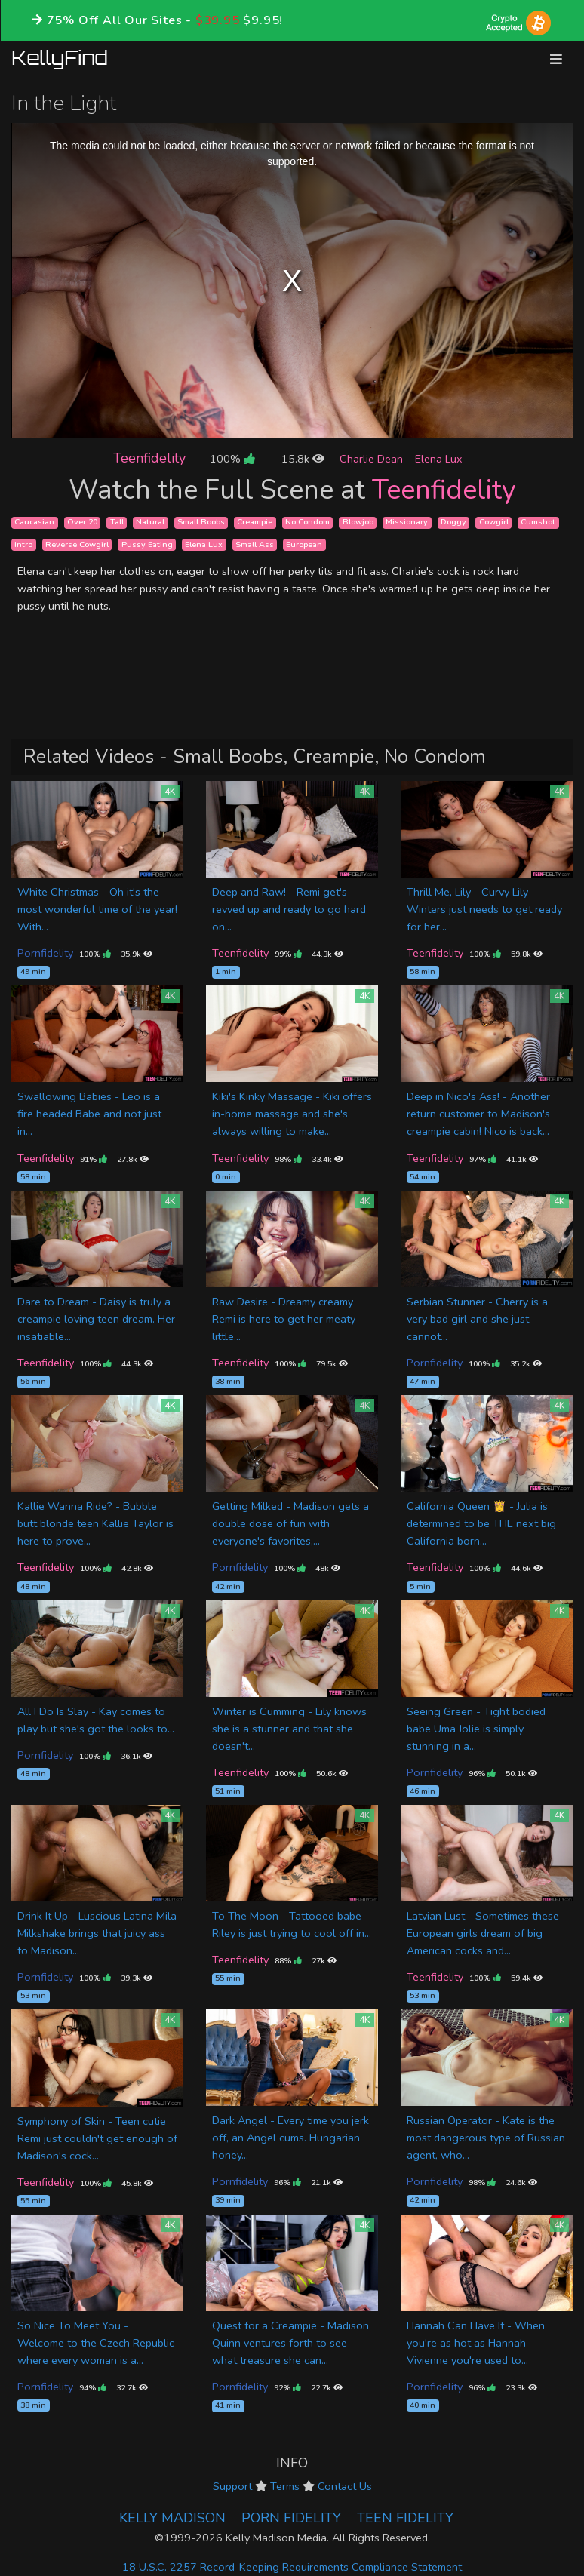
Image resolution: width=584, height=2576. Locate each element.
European (304, 544)
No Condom (307, 522)
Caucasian (34, 522)
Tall (117, 522)
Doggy (453, 522)
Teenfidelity (149, 458)
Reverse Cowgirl (77, 544)
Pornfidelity (45, 953)
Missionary (407, 522)
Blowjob (358, 522)
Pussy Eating (147, 544)
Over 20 (82, 522)
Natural (150, 522)
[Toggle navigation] (556, 59)
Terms (285, 2486)
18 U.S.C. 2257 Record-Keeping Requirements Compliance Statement (292, 2566)
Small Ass (254, 544)
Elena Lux (439, 458)
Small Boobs (201, 522)
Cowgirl (494, 522)
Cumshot (538, 522)
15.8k (302, 458)
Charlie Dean (371, 458)
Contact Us (345, 2486)
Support (232, 2486)
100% (232, 458)
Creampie (254, 522)
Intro (23, 544)
